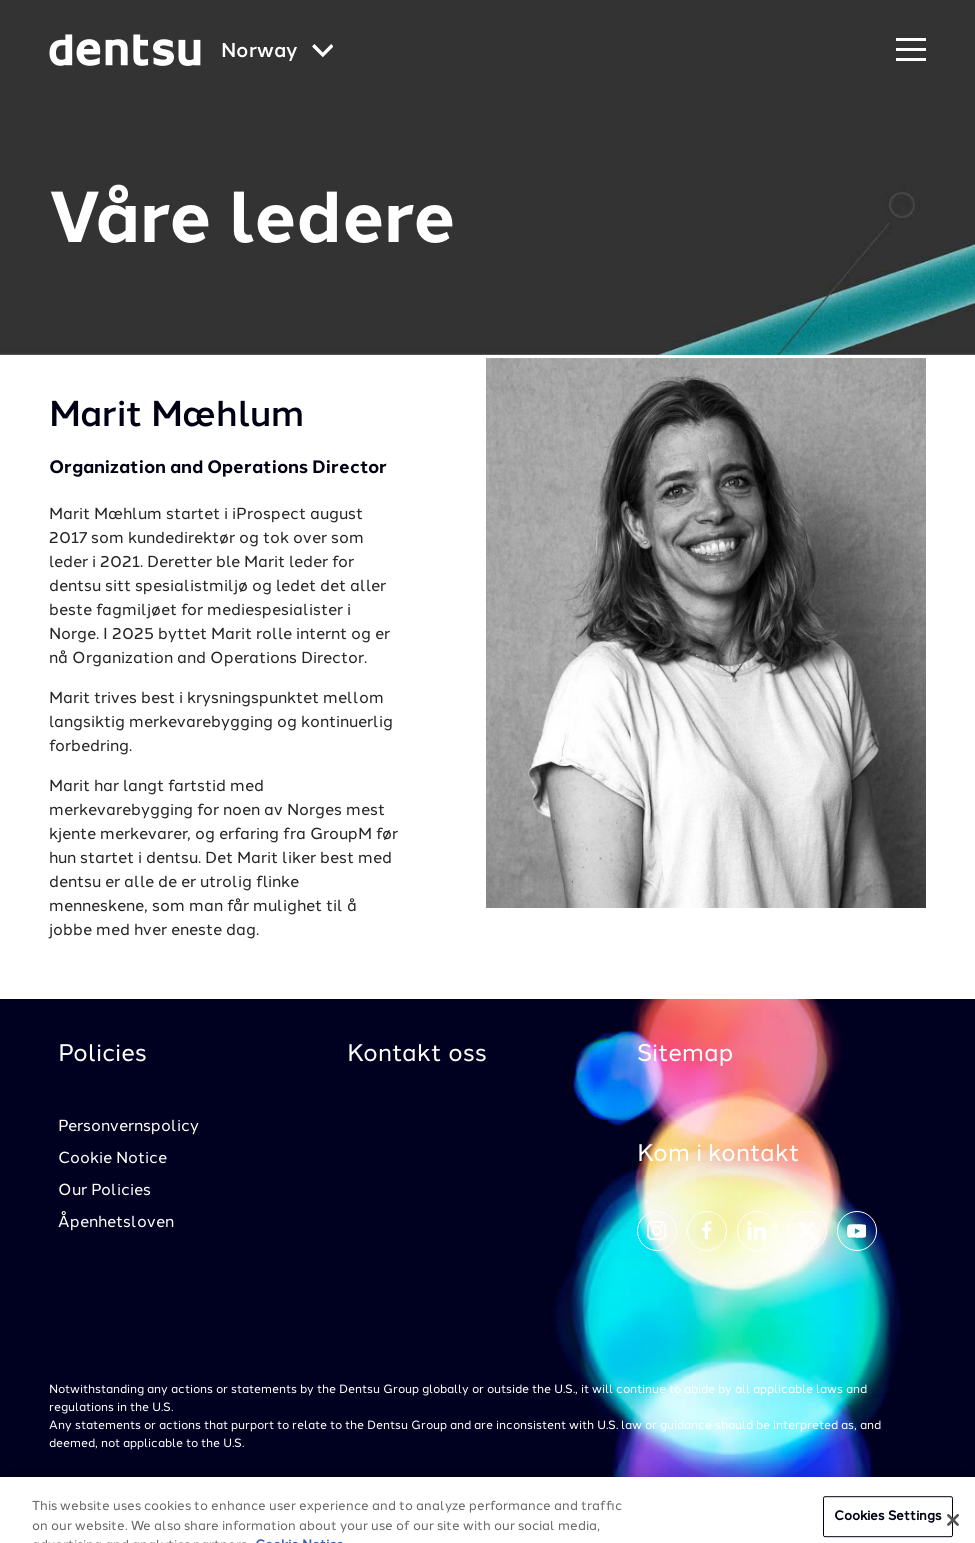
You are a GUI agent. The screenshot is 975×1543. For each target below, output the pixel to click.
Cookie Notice (112, 1159)
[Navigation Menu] (911, 50)
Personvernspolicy (128, 1127)
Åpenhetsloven (116, 1223)
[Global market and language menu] (277, 52)
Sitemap (685, 1055)
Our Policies (104, 1191)
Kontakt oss (417, 1055)
